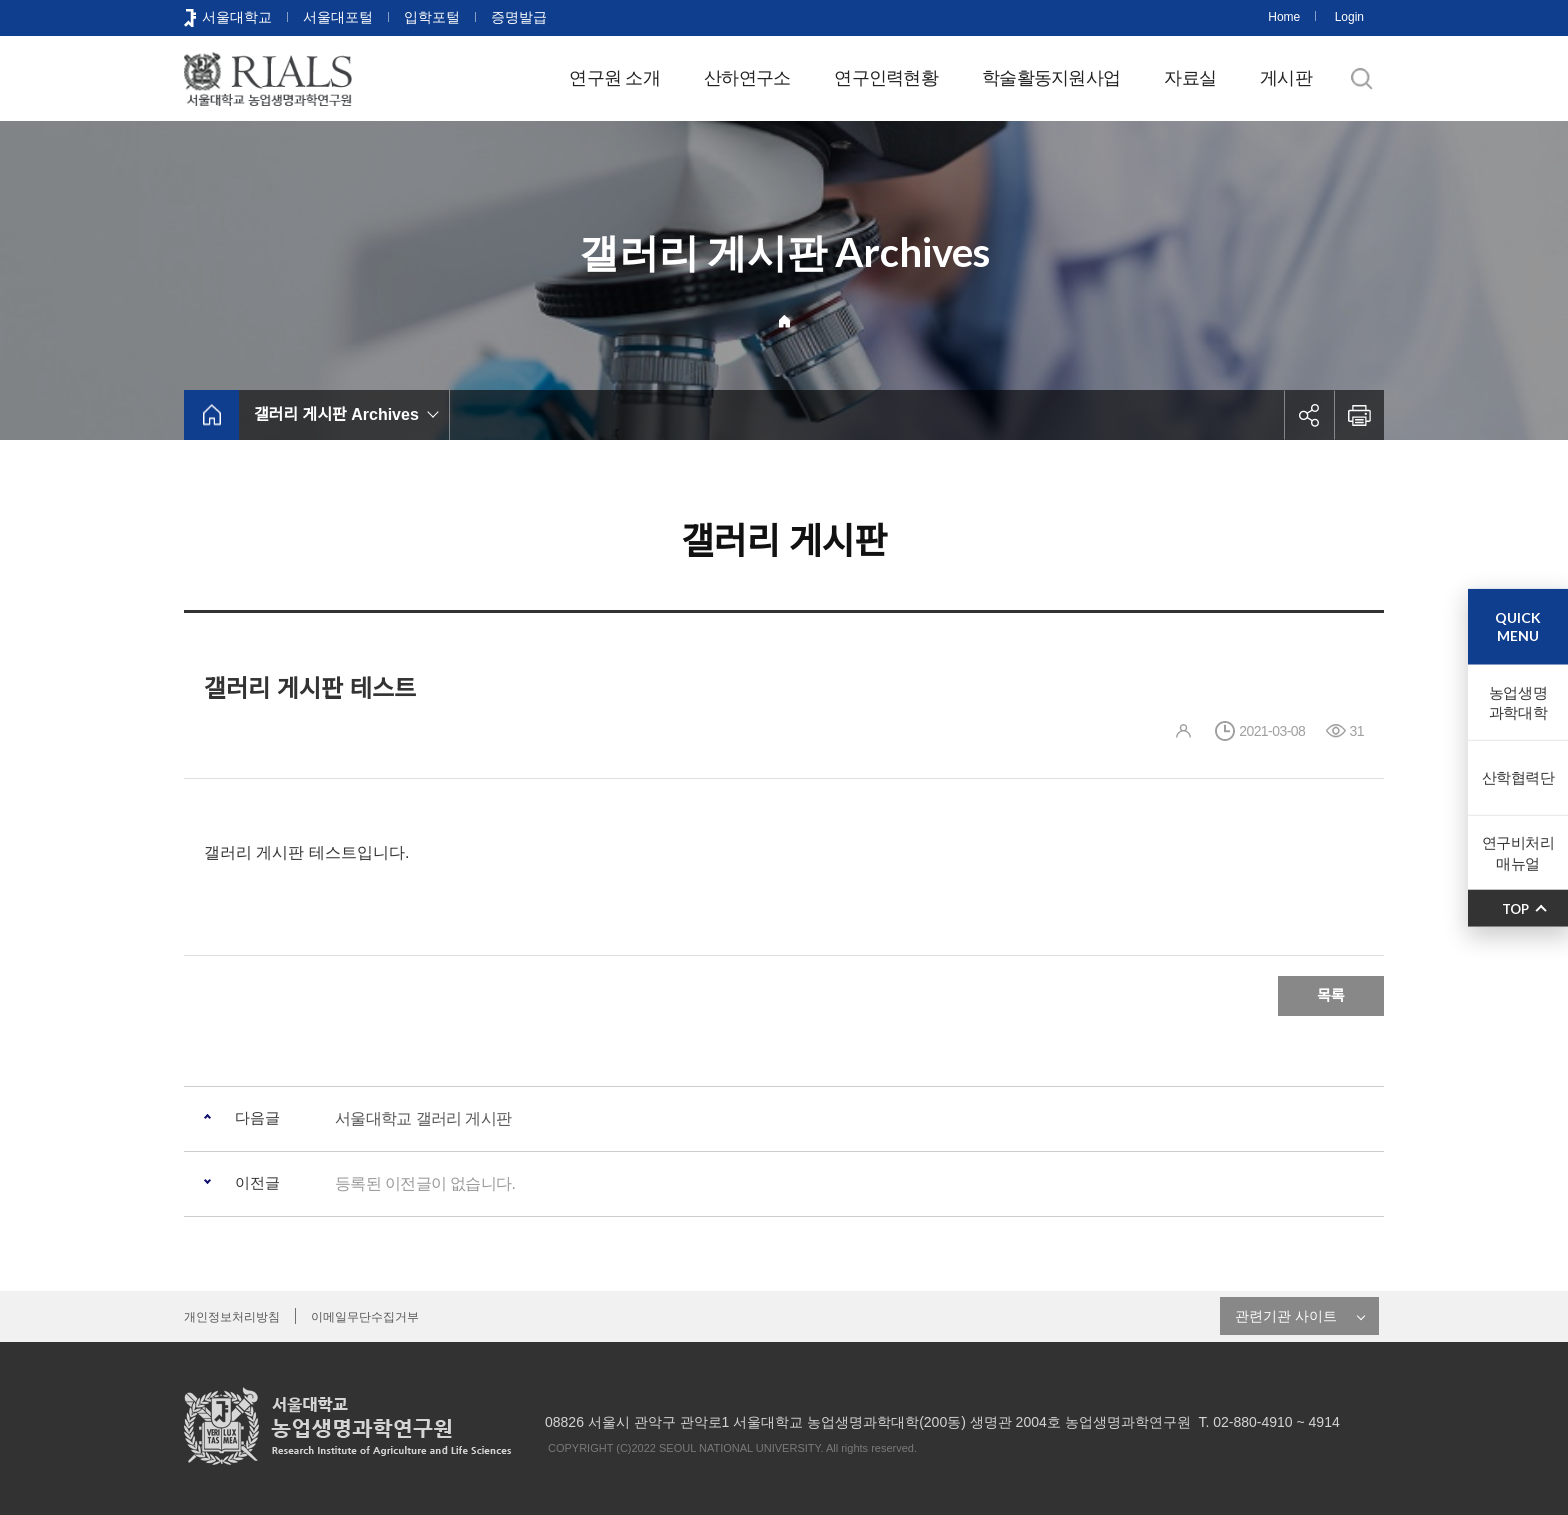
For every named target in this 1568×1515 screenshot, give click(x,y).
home (211, 415)
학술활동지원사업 (1051, 78)
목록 (1331, 995)
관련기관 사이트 (1286, 1316)
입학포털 (432, 17)
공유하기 (1309, 415)
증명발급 (519, 17)
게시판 (1286, 78)
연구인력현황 (886, 78)
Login (1349, 17)
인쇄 (1359, 415)
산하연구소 (747, 78)
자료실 (1190, 78)
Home (1284, 17)
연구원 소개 (614, 78)
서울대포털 (338, 17)
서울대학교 (237, 17)
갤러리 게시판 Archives (336, 414)
